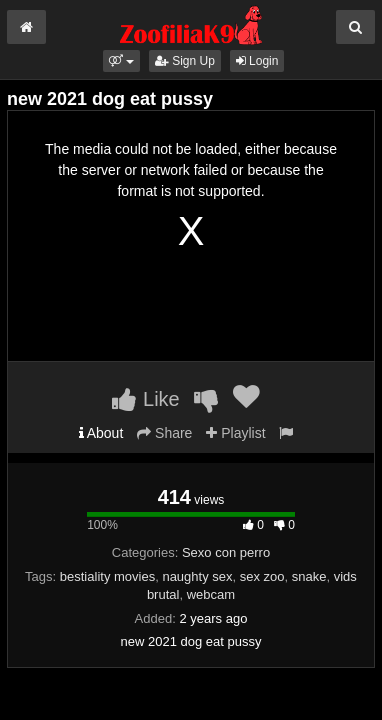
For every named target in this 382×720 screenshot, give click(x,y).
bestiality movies (107, 576)
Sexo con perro (226, 552)
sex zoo (262, 576)
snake (309, 576)
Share (164, 433)
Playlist (235, 433)
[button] (121, 61)
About (101, 433)
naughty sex (197, 576)
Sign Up (185, 61)
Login (257, 61)
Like (145, 399)
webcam (211, 594)
